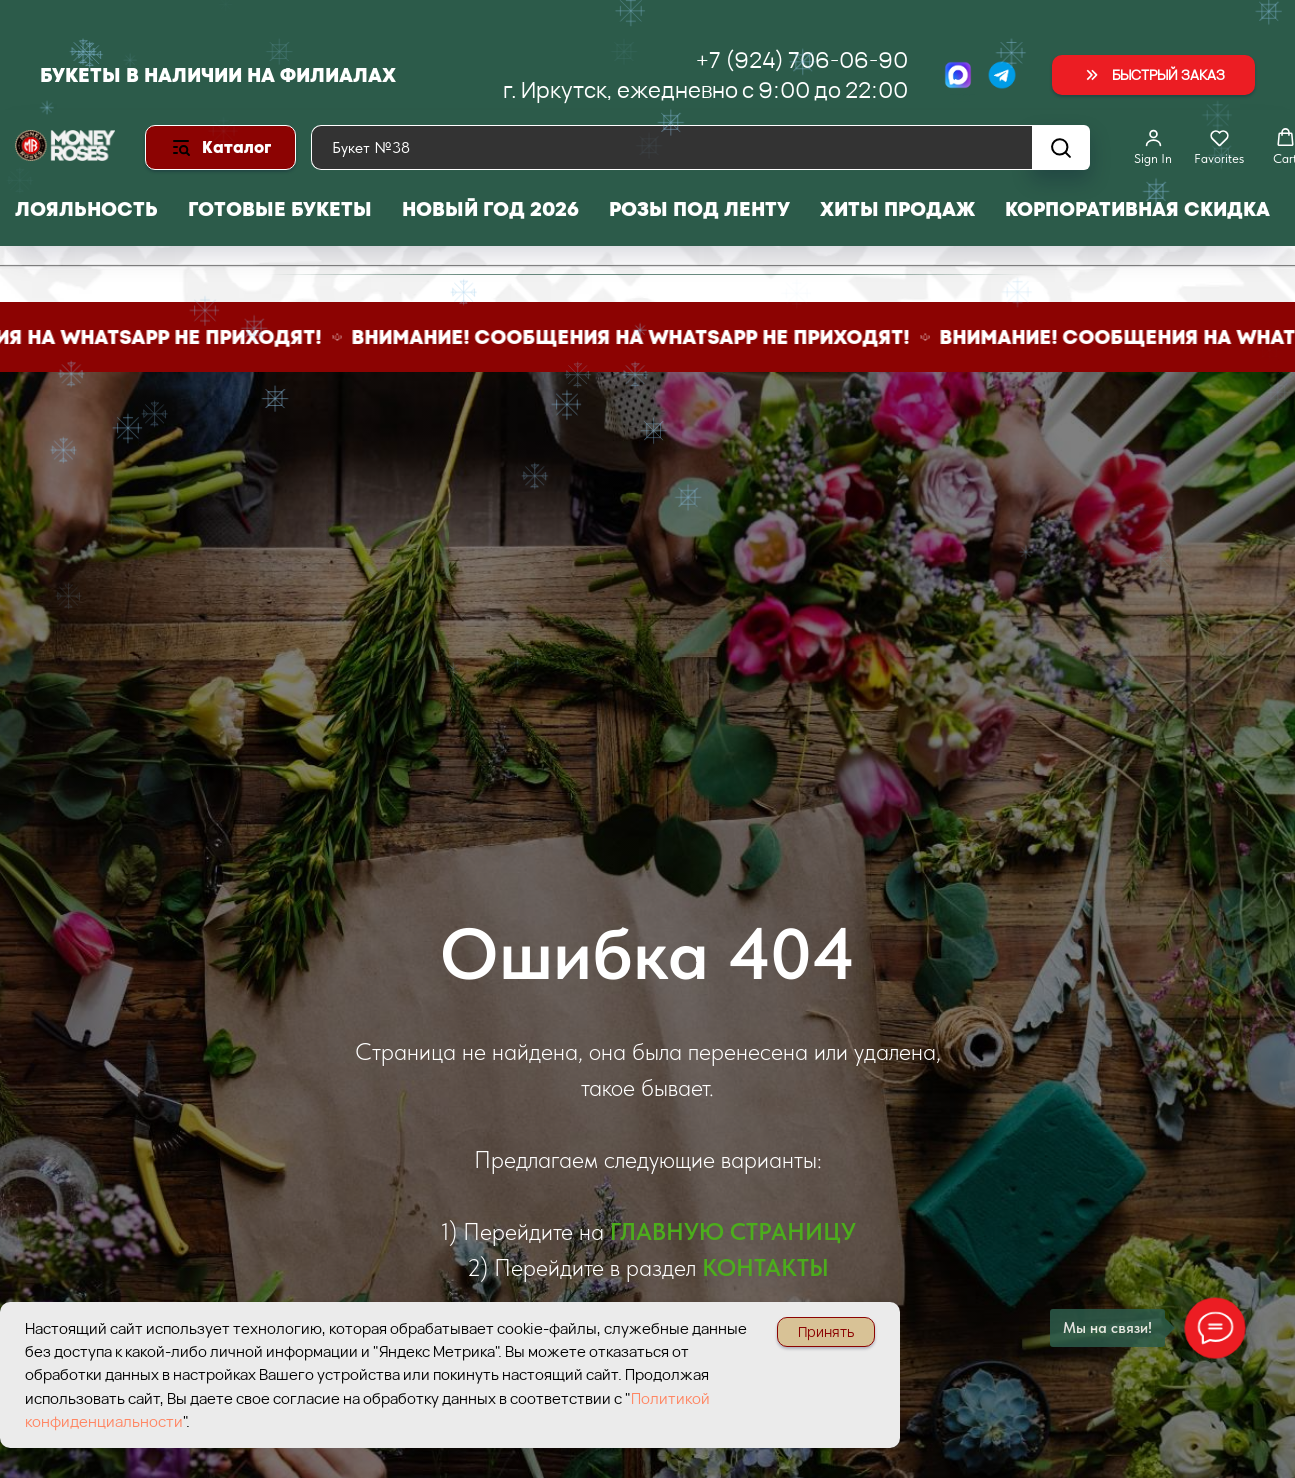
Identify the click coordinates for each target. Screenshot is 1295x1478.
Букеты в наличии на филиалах (218, 75)
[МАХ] (958, 75)
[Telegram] (1002, 75)
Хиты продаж (897, 209)
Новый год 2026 (490, 209)
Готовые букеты (280, 209)
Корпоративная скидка (1137, 209)
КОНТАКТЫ (765, 1267)
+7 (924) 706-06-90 (802, 60)
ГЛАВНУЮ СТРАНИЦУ (733, 1231)
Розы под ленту (699, 209)
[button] (1153, 75)
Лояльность (86, 209)
